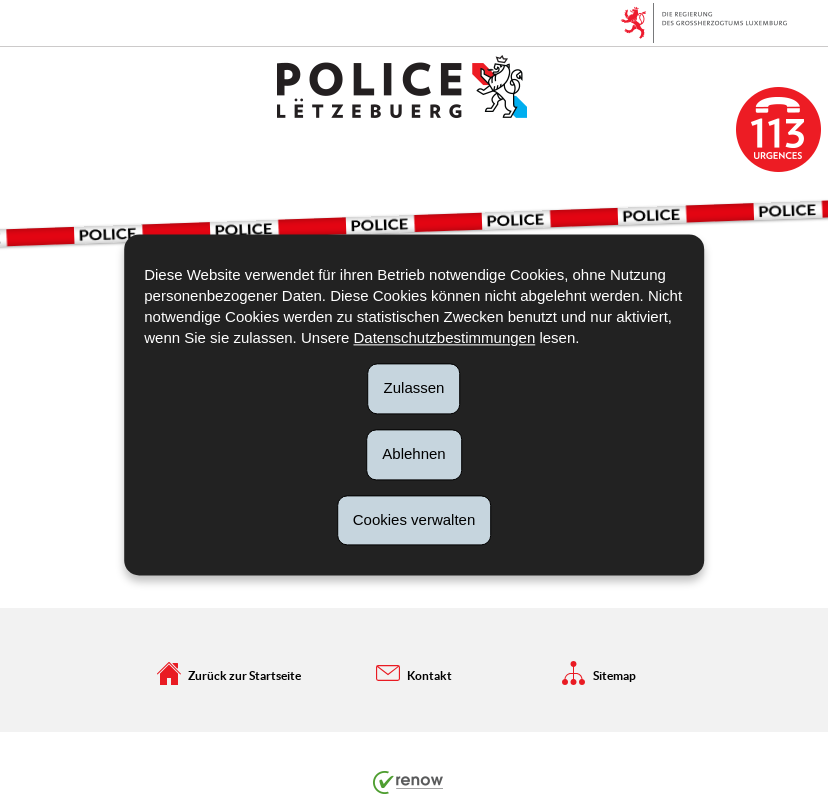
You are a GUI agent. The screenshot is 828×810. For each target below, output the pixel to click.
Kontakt (414, 673)
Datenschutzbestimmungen (444, 337)
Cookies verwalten (414, 519)
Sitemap (599, 673)
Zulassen (414, 387)
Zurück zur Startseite (229, 673)
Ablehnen (413, 453)
